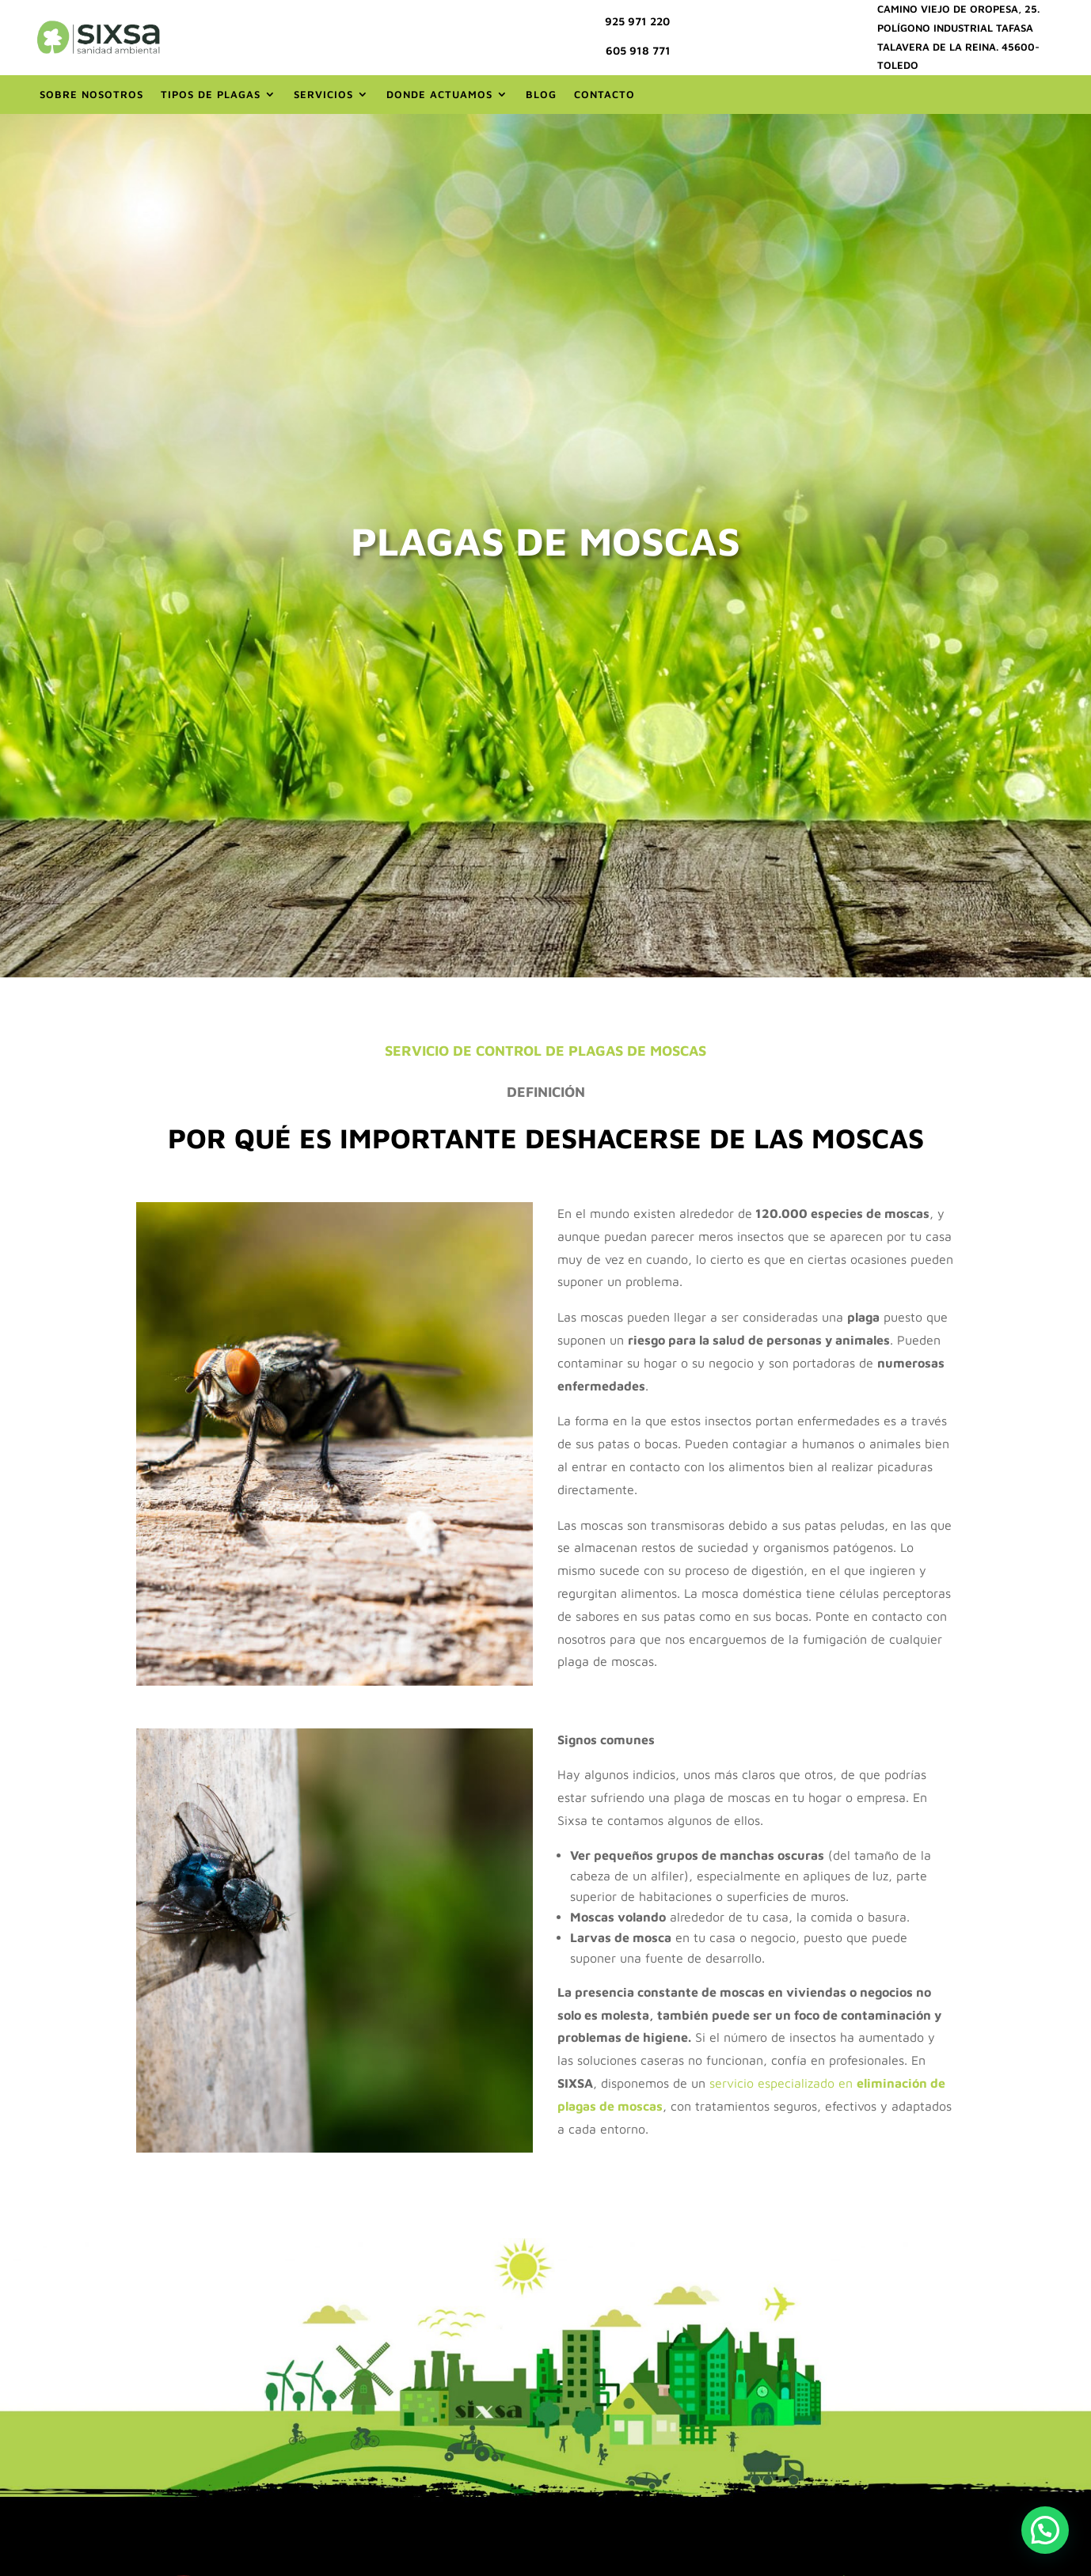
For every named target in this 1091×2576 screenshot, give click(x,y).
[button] (1045, 2530)
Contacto (604, 94)
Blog (541, 94)
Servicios (323, 94)
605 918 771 (638, 50)
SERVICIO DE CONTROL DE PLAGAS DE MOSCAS (545, 1050)
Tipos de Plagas (210, 94)
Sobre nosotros (91, 94)
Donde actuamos (439, 94)
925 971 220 (637, 21)
